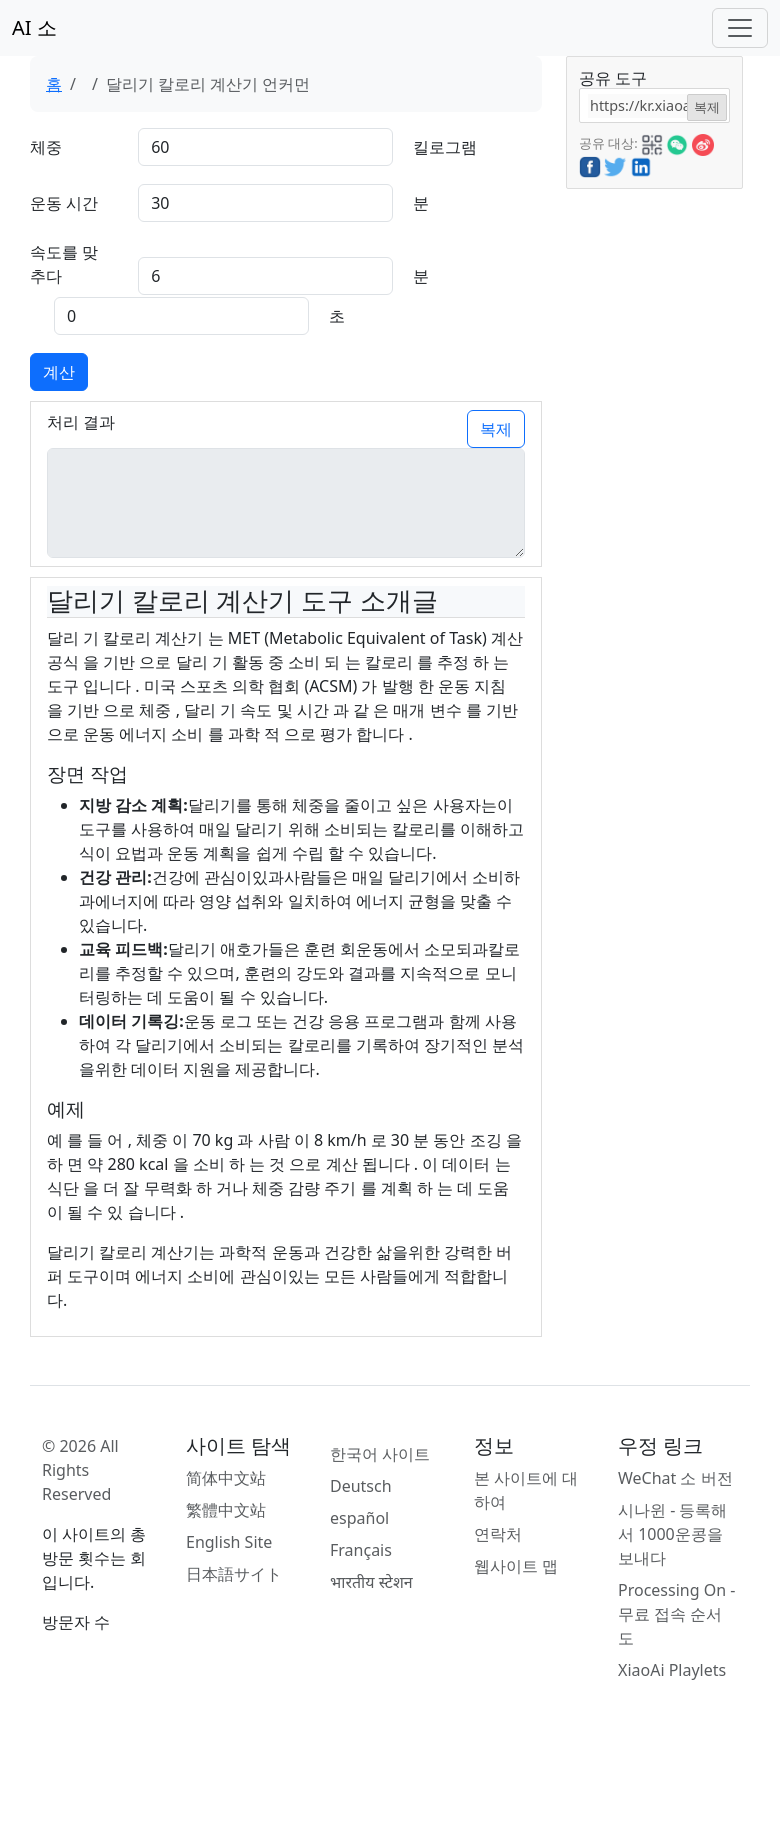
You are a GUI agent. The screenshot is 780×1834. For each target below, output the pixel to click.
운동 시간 (64, 203)
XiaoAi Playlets (672, 1670)
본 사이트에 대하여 (526, 1490)
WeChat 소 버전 (675, 1478)
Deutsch (361, 1486)
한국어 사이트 (380, 1454)
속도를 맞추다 (64, 264)
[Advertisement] (653, 489)
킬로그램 (445, 147)
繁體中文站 (226, 1510)
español (359, 1518)
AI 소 (34, 27)
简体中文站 (226, 1478)
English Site (229, 1542)
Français (361, 1550)
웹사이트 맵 (516, 1566)
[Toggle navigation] (740, 28)
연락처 (498, 1534)
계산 (59, 372)
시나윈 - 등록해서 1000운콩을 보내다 (672, 1534)
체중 (46, 147)
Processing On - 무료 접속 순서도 (676, 1614)
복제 (496, 429)
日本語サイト (234, 1574)
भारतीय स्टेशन (371, 1582)
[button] (652, 142)
